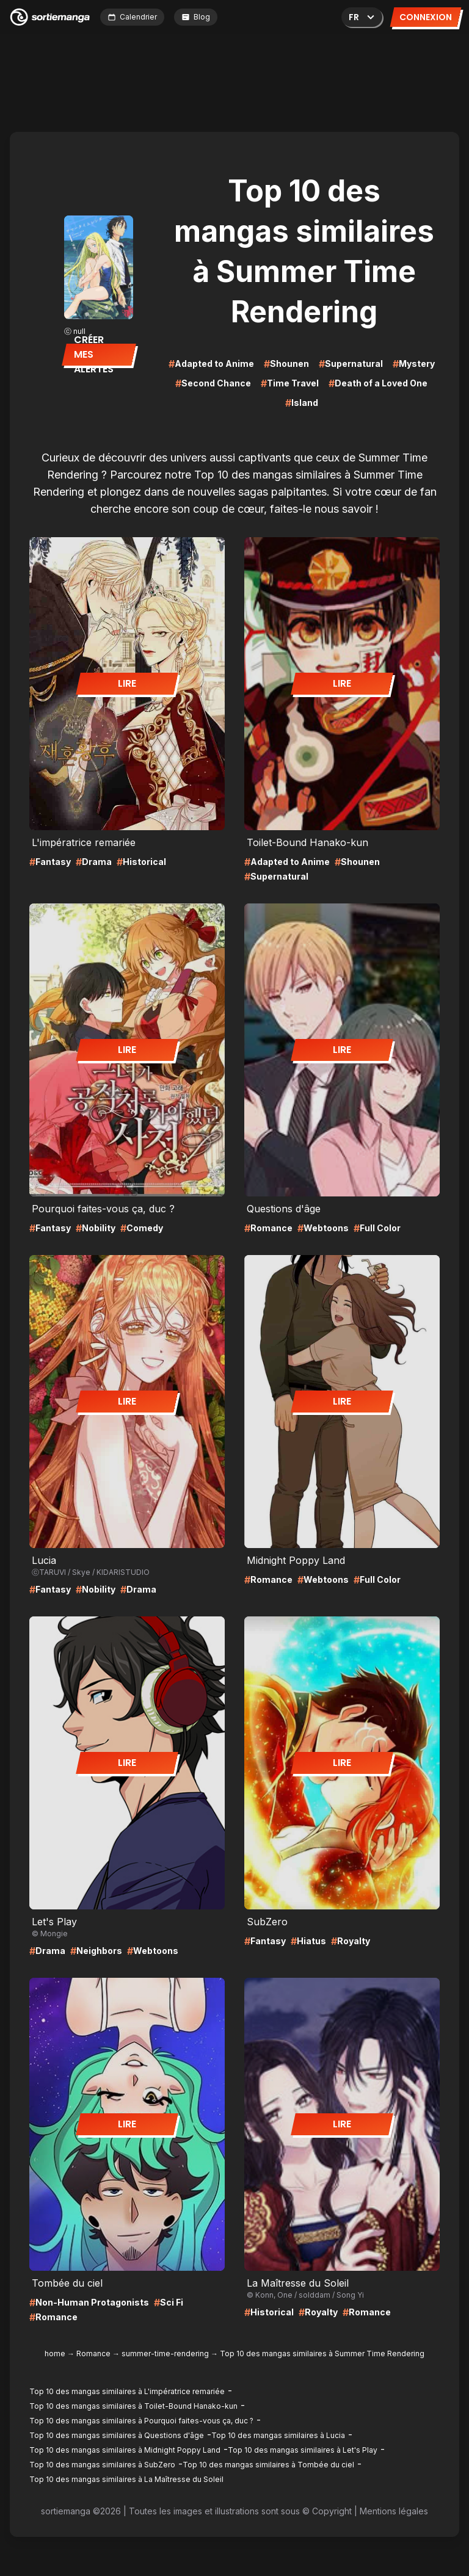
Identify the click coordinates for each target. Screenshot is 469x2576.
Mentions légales (394, 2511)
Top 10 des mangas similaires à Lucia (278, 2435)
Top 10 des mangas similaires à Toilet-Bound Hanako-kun (133, 2406)
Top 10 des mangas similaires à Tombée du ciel (268, 2464)
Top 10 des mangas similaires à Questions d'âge (116, 2435)
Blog (195, 16)
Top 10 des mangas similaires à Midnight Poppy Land (124, 2450)
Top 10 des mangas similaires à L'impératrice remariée (127, 2391)
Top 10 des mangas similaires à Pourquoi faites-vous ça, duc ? (141, 2420)
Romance (93, 2353)
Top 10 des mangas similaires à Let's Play (302, 2450)
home (55, 2353)
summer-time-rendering (165, 2353)
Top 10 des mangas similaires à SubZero (102, 2464)
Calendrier (132, 16)
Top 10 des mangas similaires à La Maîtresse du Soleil (126, 2479)
